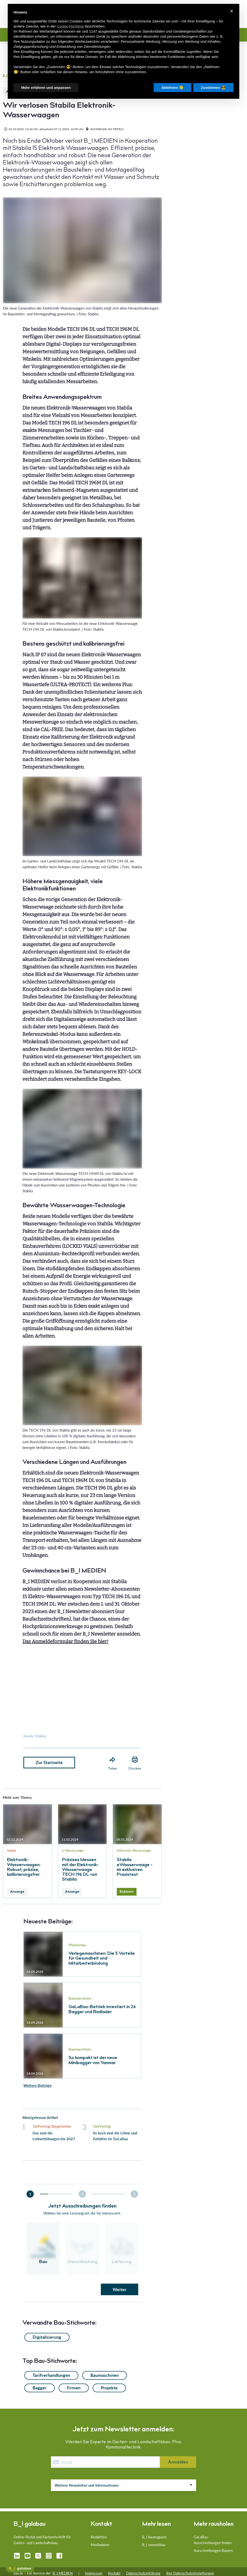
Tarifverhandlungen (51, 2375)
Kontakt (114, 2573)
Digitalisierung (47, 2337)
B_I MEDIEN (63, 2573)
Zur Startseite (49, 1762)
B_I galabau (30, 2524)
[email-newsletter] (105, 2462)
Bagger (40, 2387)
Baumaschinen (104, 2375)
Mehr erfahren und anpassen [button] (46, 87)
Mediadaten (100, 2544)
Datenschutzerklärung (143, 2573)
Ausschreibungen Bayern (213, 2550)
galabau (20, 2568)
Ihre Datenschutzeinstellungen (190, 2573)
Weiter (119, 2289)
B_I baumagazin (154, 2537)
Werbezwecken (87, 41)
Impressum (93, 2573)
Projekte (109, 2387)
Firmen (74, 2387)
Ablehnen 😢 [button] (172, 87)
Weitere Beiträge (37, 2085)
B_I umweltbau (153, 2544)
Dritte (123, 31)
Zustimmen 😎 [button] (213, 87)
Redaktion (99, 2537)
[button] (123, 1275)
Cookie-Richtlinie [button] (70, 26)
